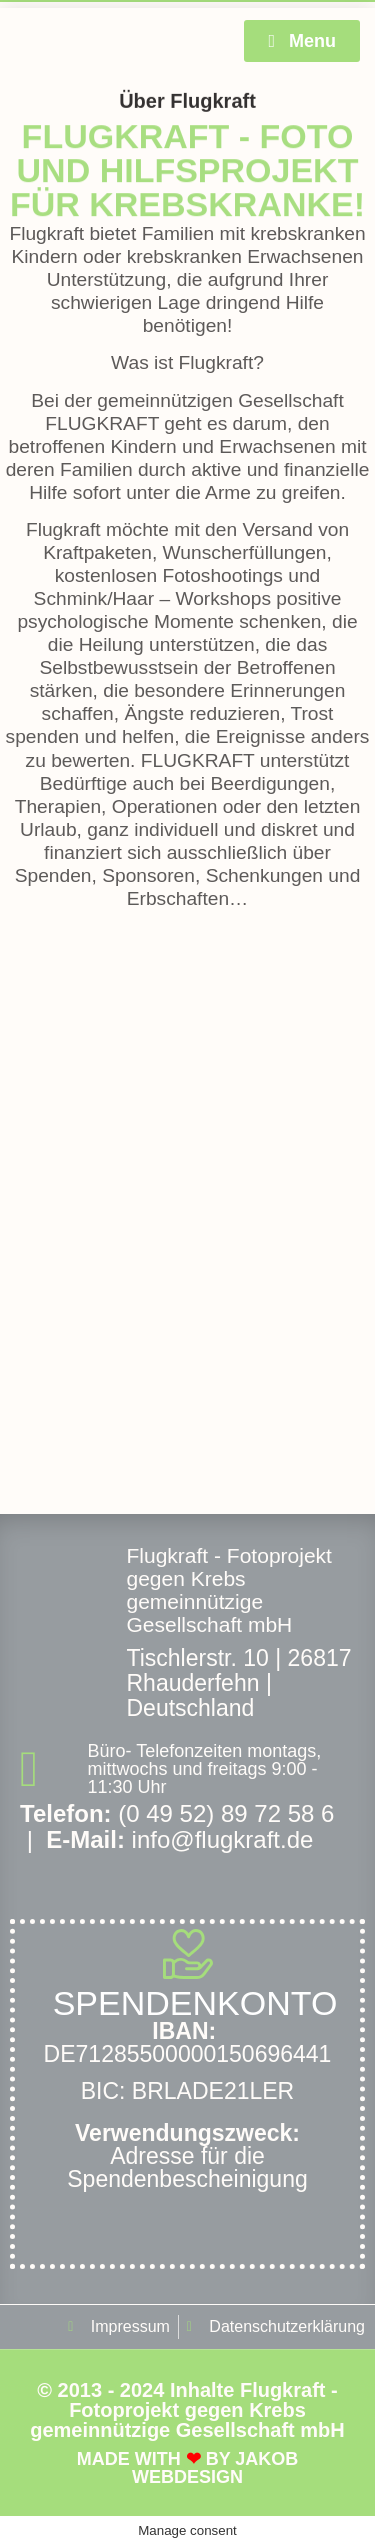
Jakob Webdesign (215, 2468)
